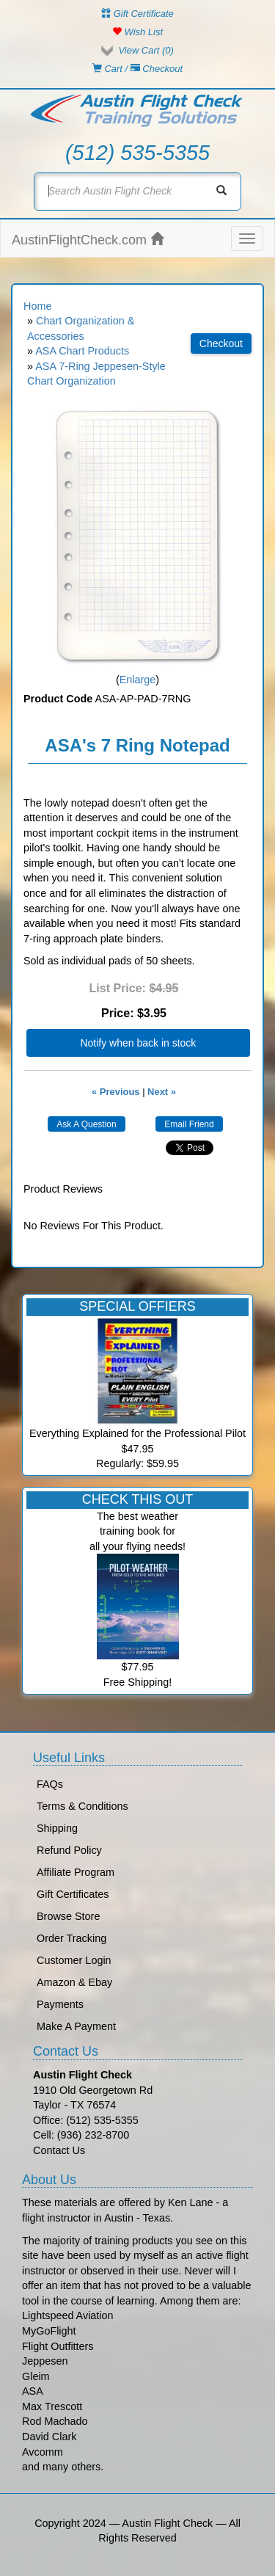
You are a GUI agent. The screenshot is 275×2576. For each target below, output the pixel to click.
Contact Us (59, 2150)
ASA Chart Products (82, 351)
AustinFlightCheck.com (88, 239)
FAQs (50, 1784)
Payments (60, 2004)
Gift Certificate (137, 13)
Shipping (57, 1828)
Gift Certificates (73, 1894)
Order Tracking (71, 1938)
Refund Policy (69, 1850)
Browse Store (68, 1916)
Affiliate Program (75, 1872)
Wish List (137, 31)
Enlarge (138, 679)
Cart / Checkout (137, 68)
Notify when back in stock (138, 1043)
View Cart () (145, 50)
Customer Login (74, 1960)
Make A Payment (76, 2026)
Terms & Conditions (82, 1806)
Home (37, 306)
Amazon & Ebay (74, 1982)
